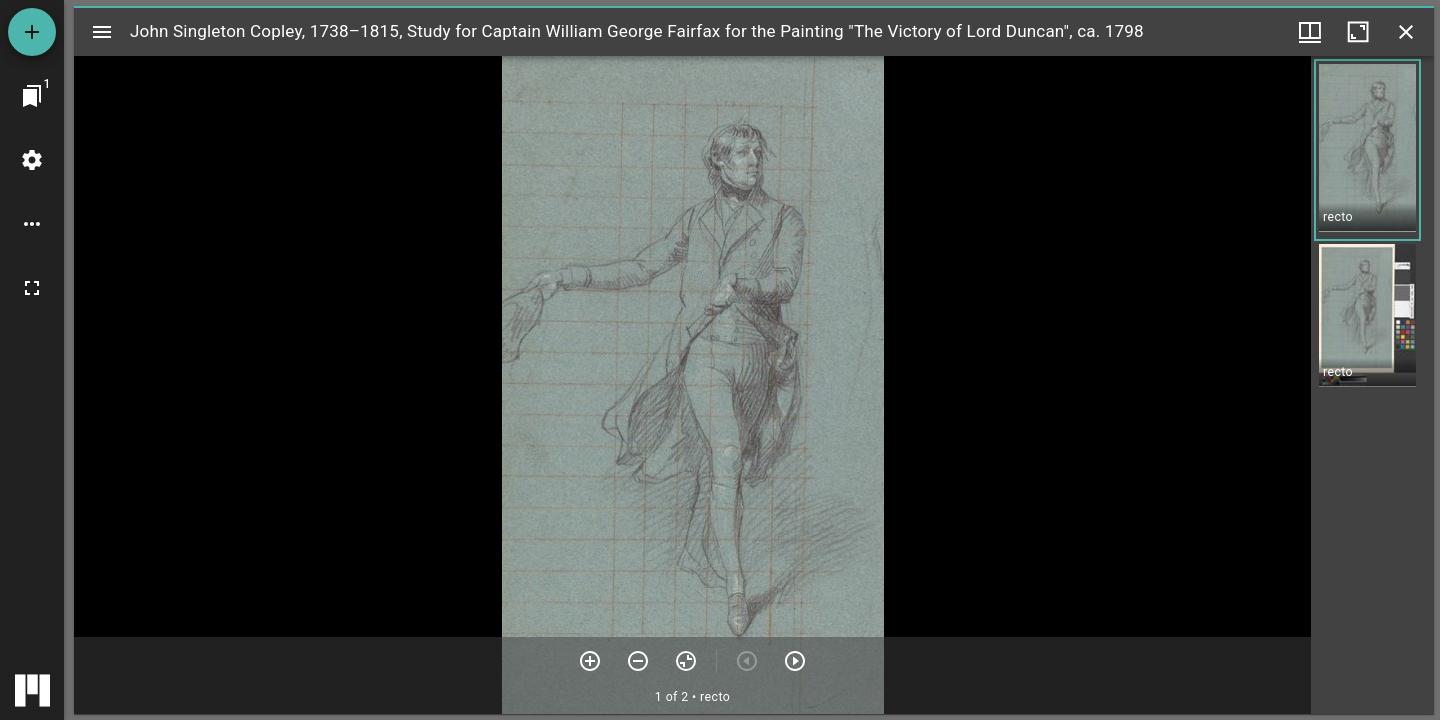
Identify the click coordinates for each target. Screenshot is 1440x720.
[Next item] (795, 661)
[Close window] (1406, 32)
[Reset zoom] (686, 661)
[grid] (1372, 385)
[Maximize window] (1358, 32)
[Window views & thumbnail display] (1310, 32)
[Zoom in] (590, 661)
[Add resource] (32, 32)
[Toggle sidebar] (102, 32)
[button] (1367, 150)
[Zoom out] (638, 661)
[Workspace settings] (32, 160)
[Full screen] (32, 288)
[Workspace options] (32, 224)
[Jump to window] (32, 96)
